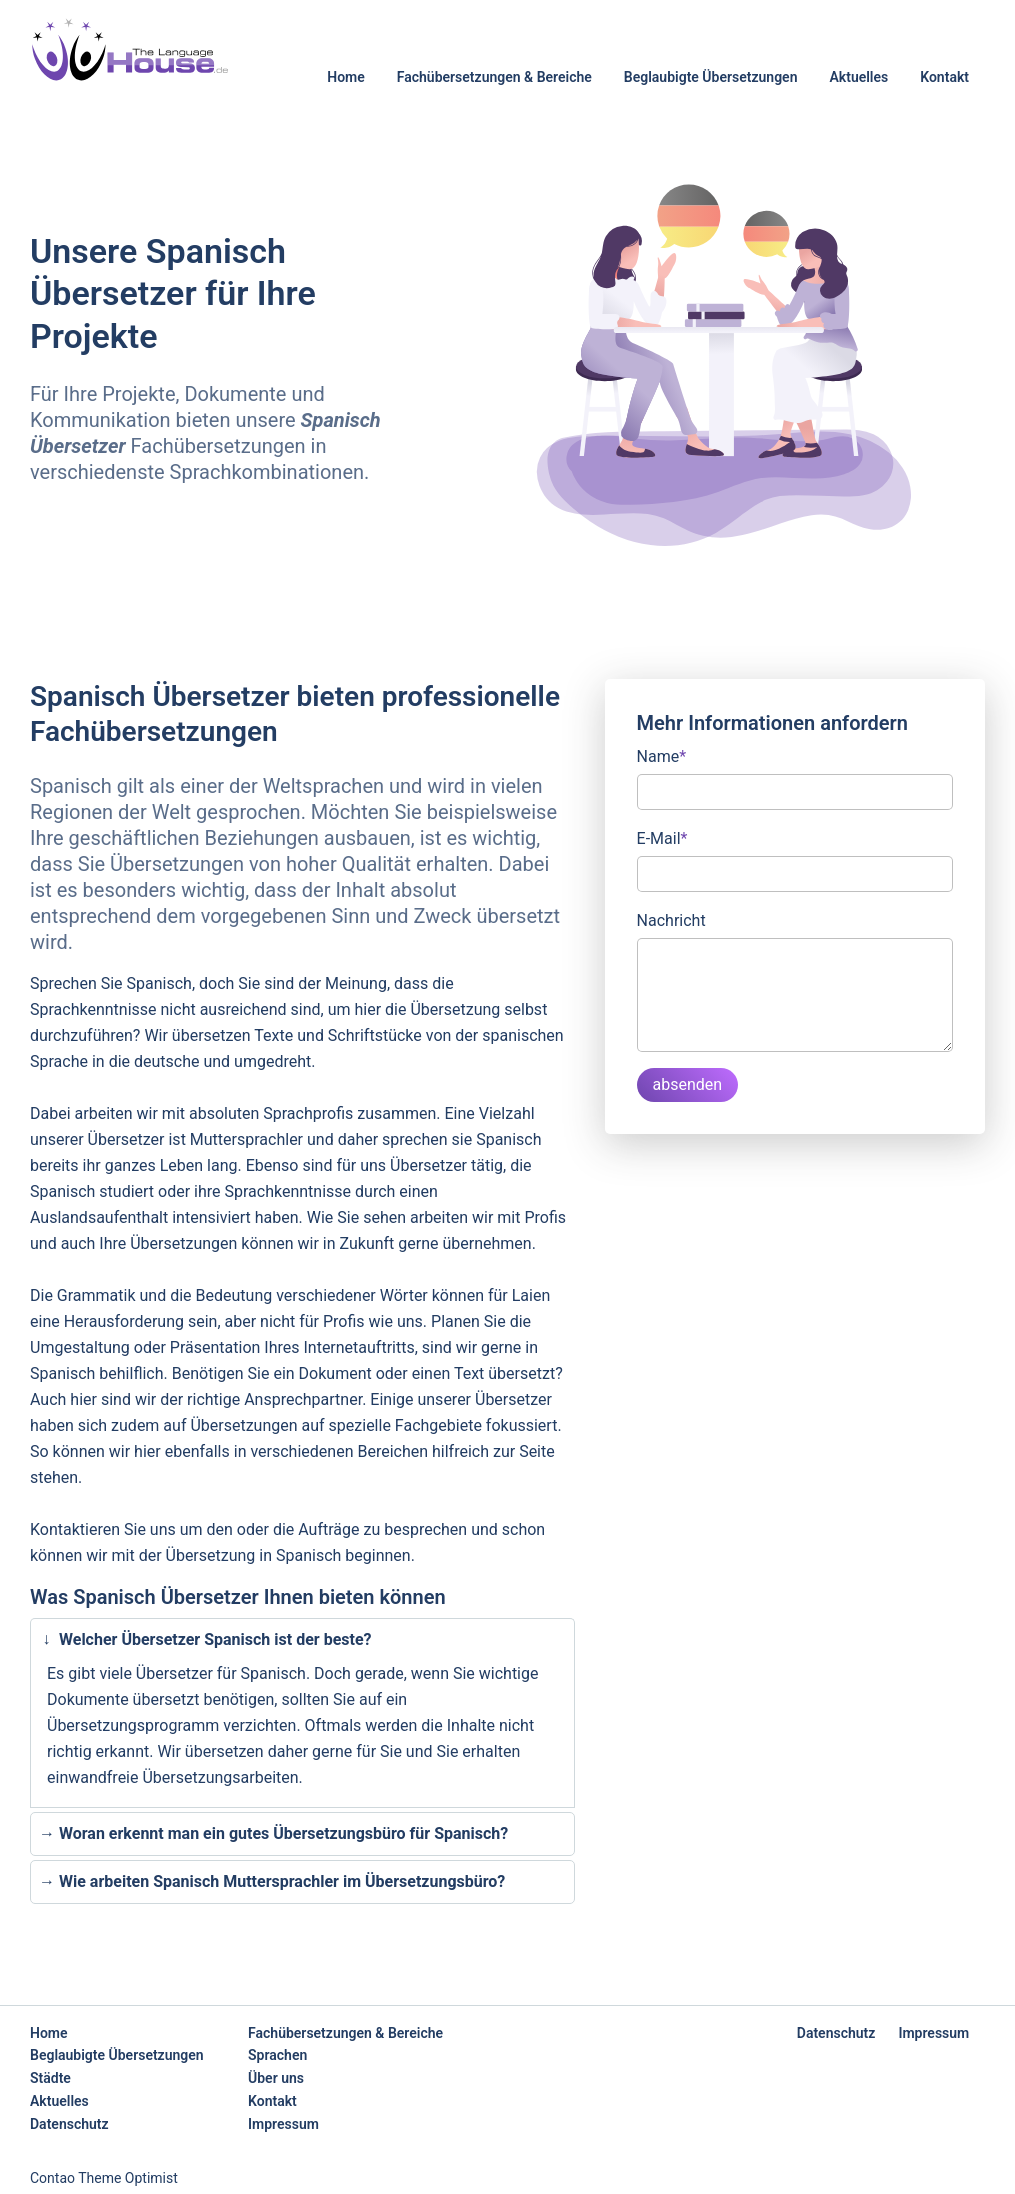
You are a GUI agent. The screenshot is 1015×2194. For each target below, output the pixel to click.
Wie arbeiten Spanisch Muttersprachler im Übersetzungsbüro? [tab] (272, 1882)
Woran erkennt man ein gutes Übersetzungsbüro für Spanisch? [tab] (273, 1834)
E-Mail (662, 837)
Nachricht (671, 920)
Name (662, 755)
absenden (688, 1084)
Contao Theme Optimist (104, 2178)
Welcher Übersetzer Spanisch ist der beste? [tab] (203, 1639)
